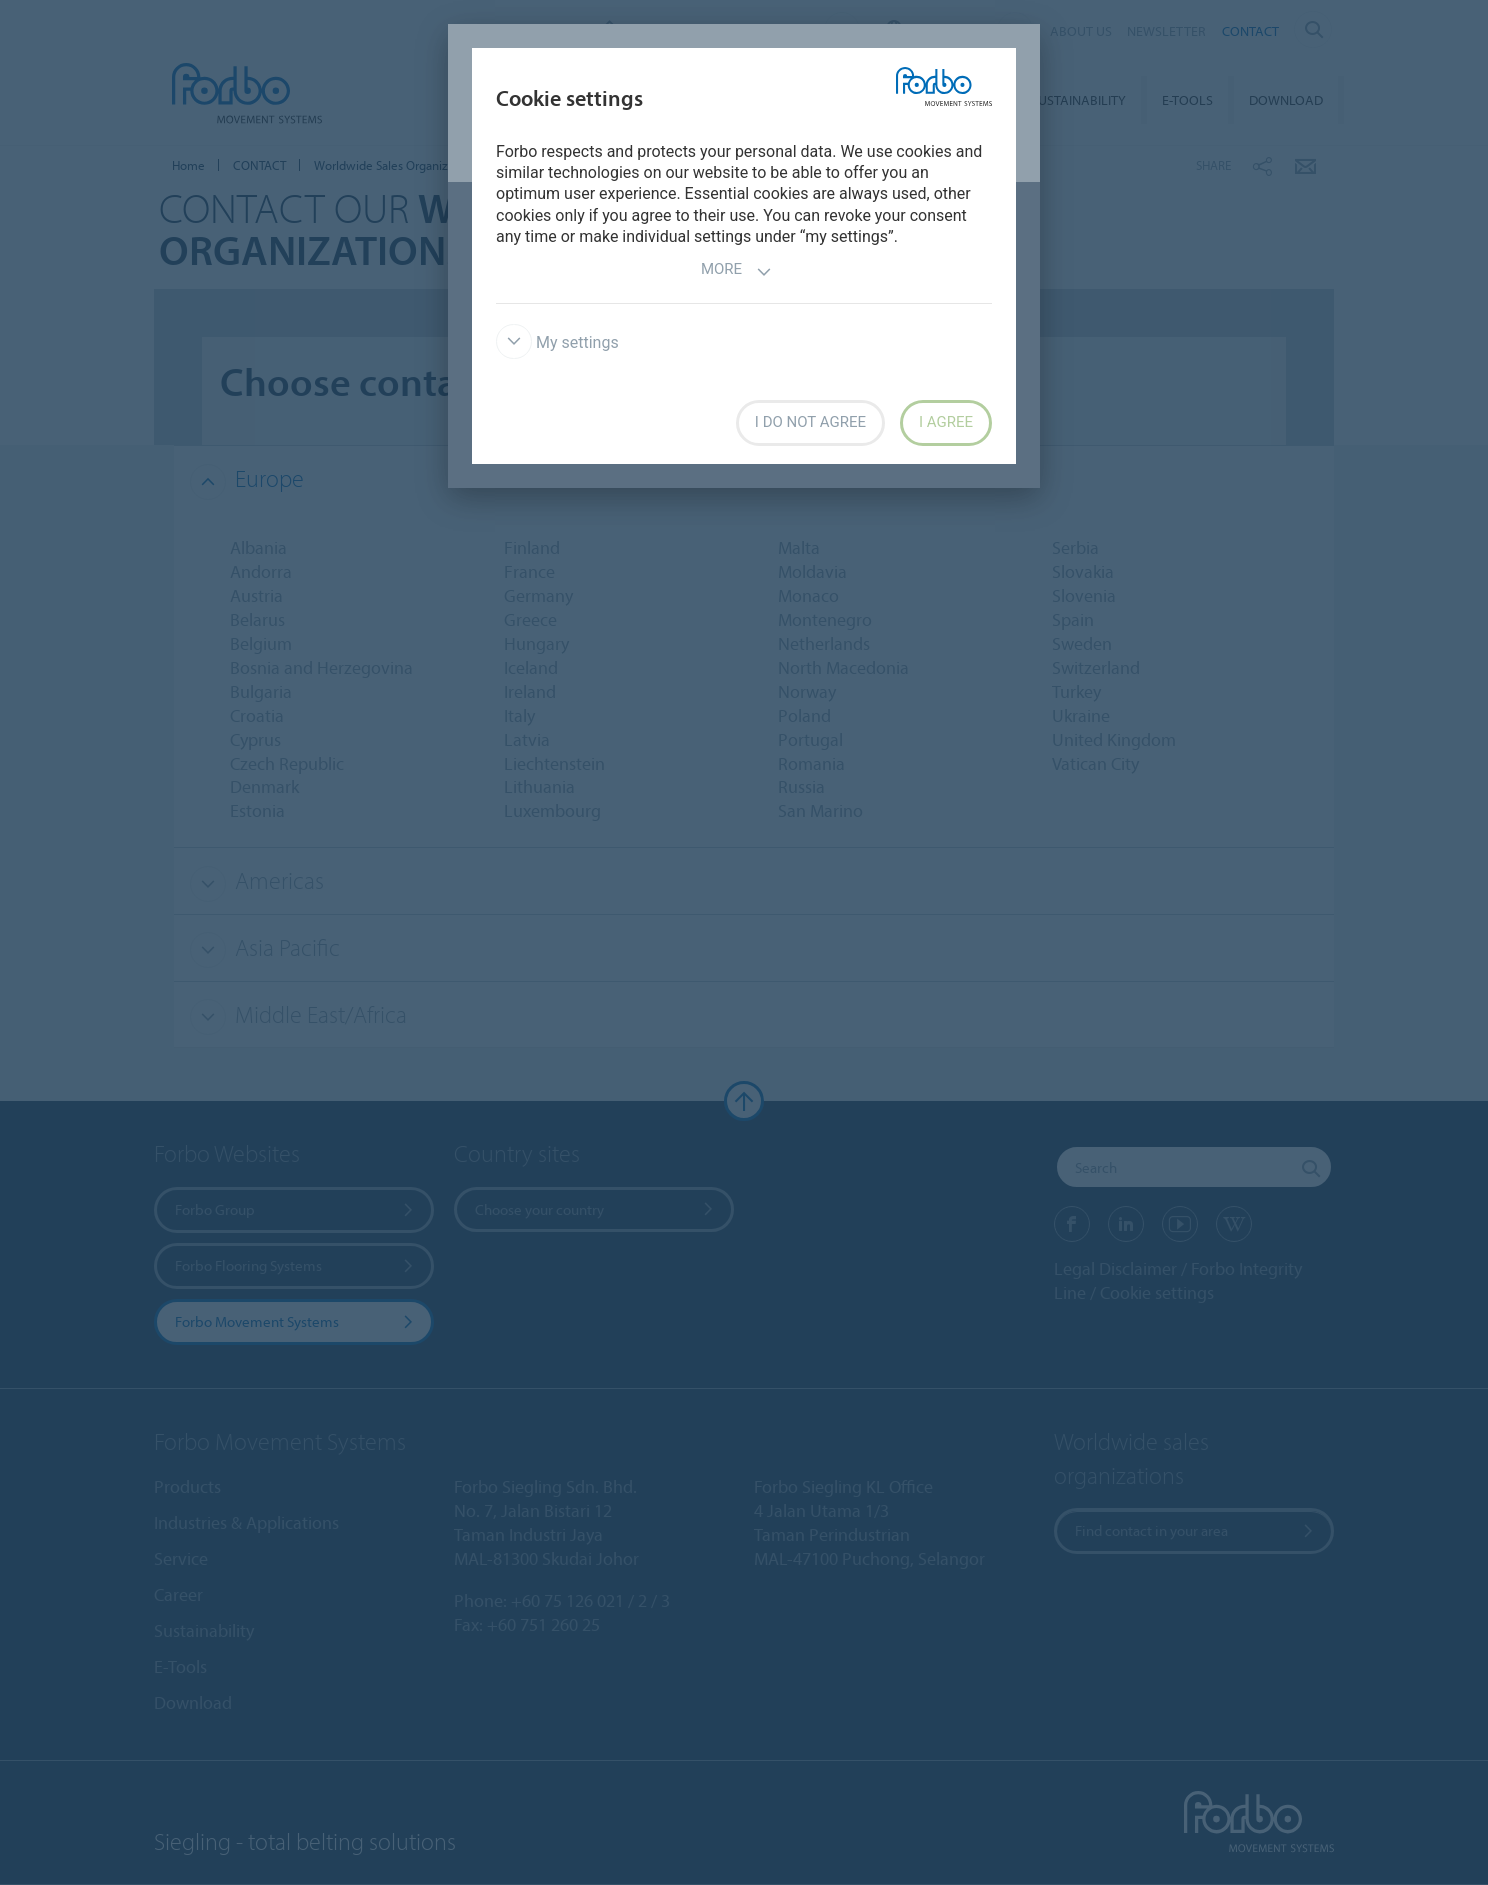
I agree (946, 422)
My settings (557, 342)
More (736, 271)
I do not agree (810, 422)
